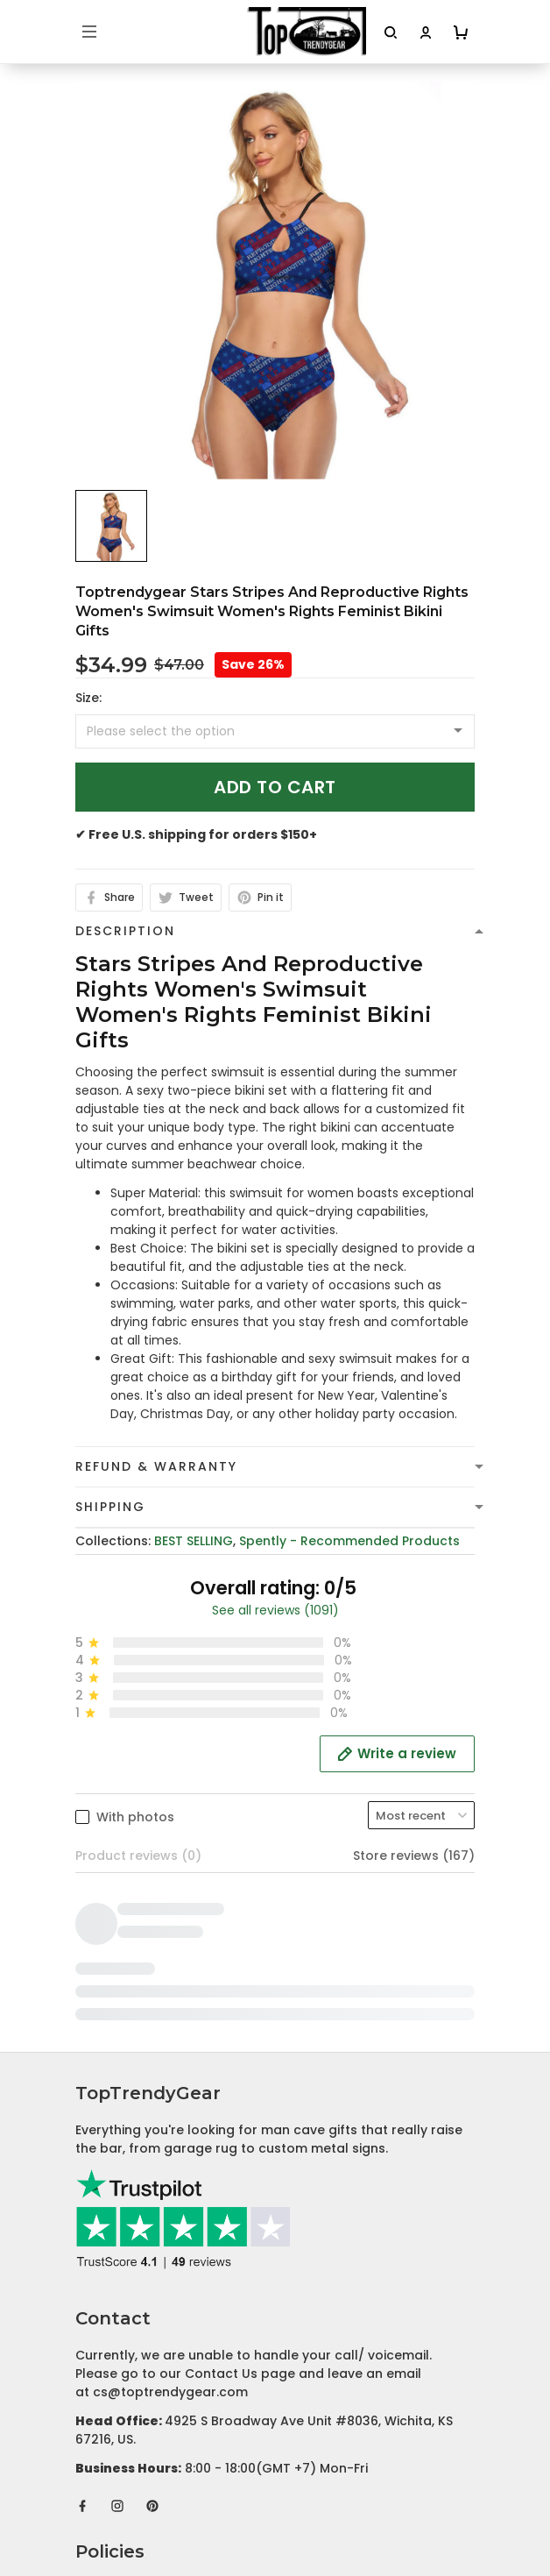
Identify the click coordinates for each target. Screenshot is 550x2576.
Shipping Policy (122, 2145)
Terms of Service (128, 2117)
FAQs (91, 2367)
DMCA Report (275, 2498)
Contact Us (111, 2340)
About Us (104, 2313)
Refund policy (119, 2172)
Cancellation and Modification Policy (192, 2226)
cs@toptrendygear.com (170, 1894)
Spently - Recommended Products (349, 1541)
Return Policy (116, 2199)
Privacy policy (119, 2090)
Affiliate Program (130, 2422)
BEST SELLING (193, 1541)
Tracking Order (124, 2394)
